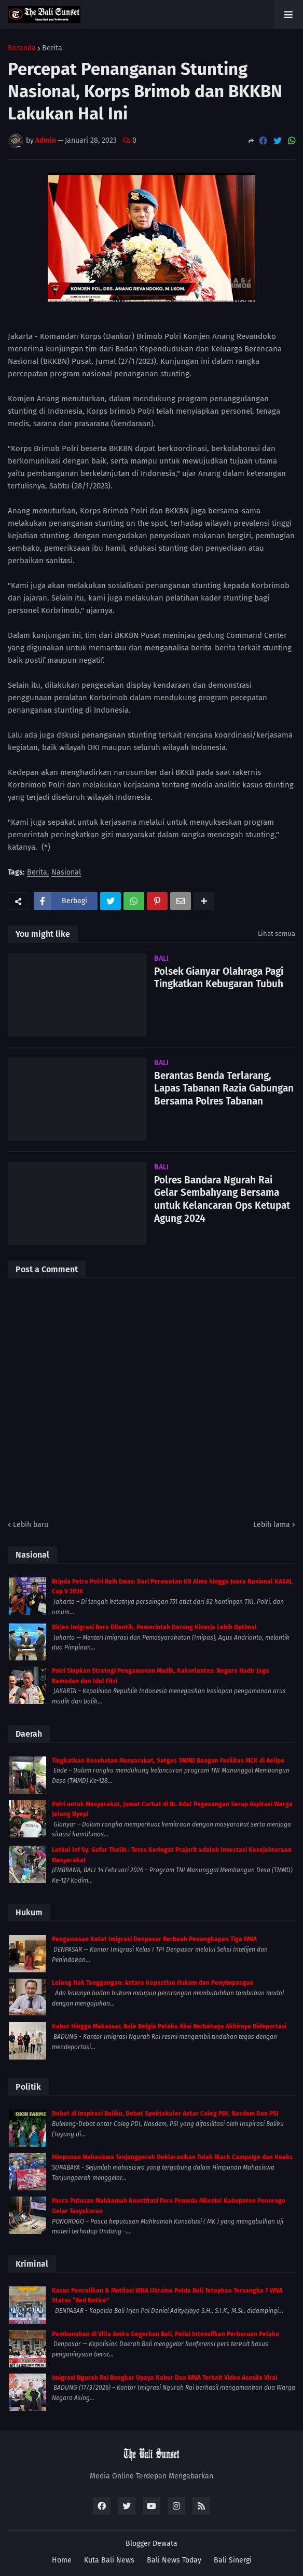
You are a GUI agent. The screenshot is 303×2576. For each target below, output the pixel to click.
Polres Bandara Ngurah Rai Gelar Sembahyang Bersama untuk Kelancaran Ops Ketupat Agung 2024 (222, 1199)
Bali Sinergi (233, 2560)
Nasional (66, 873)
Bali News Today (174, 2560)
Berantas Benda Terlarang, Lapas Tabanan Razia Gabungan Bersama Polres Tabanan (224, 1088)
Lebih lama (271, 1524)
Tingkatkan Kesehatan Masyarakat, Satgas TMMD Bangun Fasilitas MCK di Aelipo (168, 1760)
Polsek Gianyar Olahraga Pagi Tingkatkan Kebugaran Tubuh (218, 977)
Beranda (22, 48)
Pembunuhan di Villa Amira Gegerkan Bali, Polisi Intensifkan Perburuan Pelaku (165, 2334)
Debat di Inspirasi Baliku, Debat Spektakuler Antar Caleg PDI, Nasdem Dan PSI (165, 2113)
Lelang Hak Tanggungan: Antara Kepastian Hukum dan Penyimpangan (153, 1982)
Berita (52, 48)
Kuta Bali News (109, 2560)
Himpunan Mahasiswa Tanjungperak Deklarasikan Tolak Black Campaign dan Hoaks (172, 2157)
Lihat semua (276, 933)
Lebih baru (30, 1524)
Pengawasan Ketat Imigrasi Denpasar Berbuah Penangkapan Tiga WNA (154, 1939)
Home (62, 2560)
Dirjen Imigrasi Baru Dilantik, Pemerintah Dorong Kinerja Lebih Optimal (154, 1627)
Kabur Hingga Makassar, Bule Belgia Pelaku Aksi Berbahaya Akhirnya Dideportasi (169, 2026)
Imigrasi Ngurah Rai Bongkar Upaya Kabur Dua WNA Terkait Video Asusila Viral (165, 2377)
